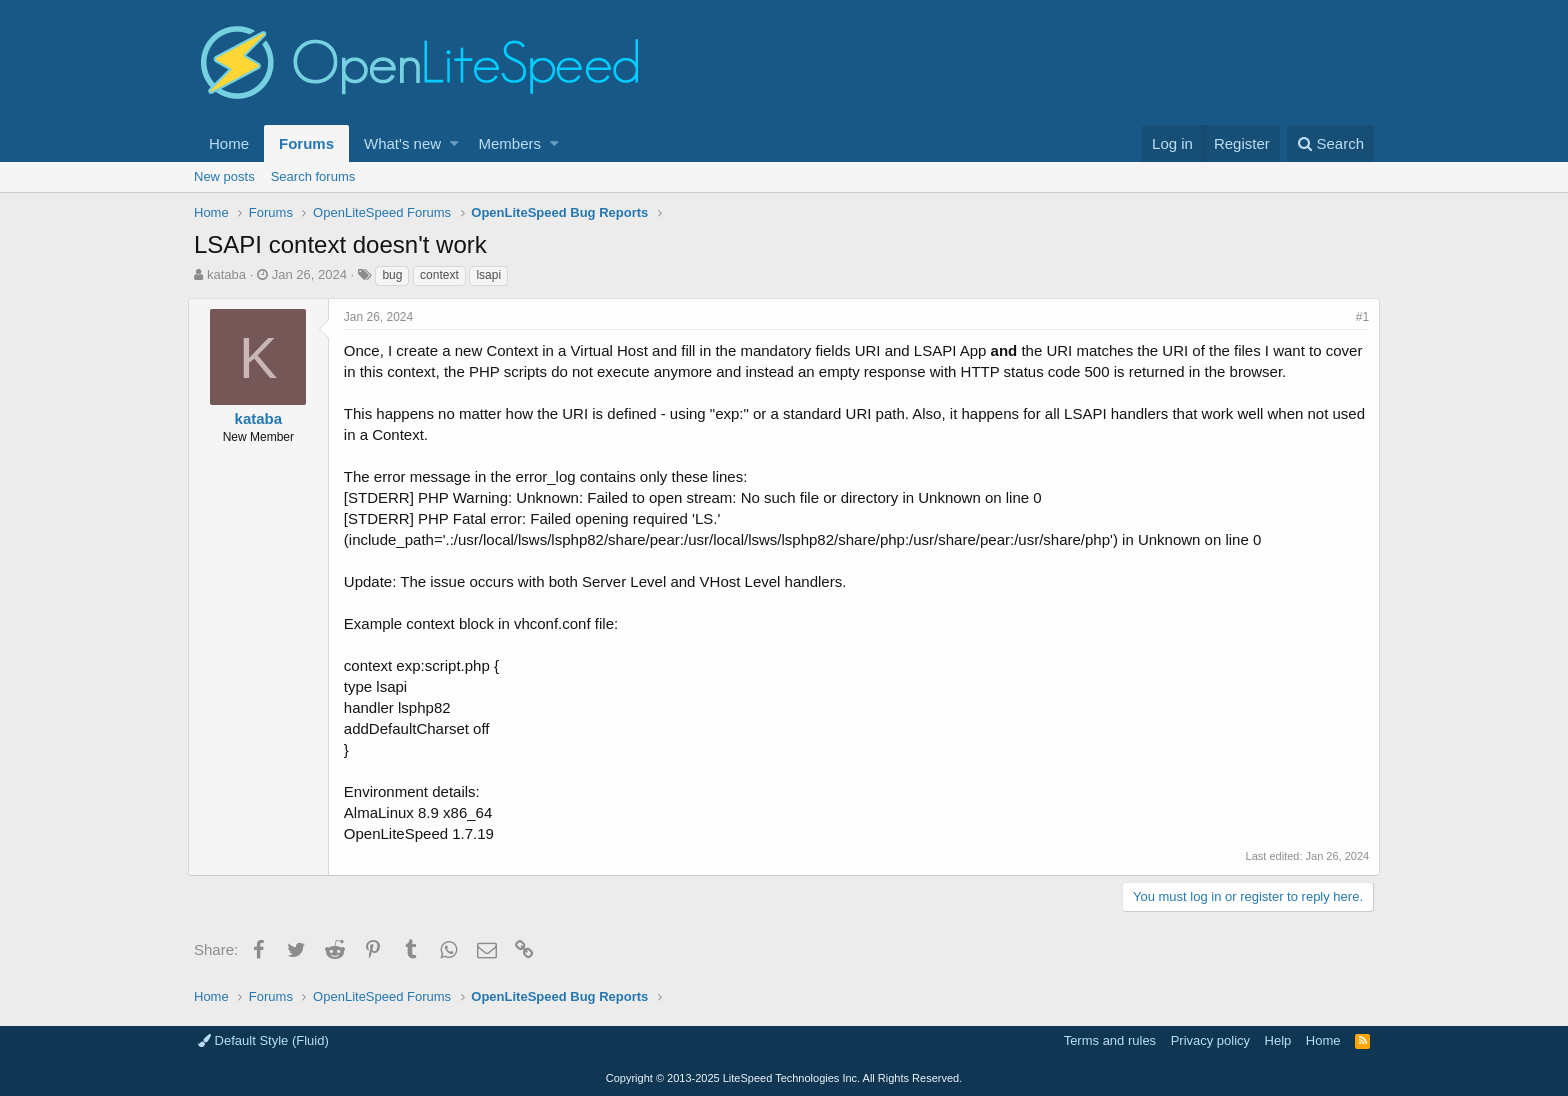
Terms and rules (1110, 1040)
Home (229, 143)
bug (392, 275)
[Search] (1330, 143)
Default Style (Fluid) (263, 1040)
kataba (226, 274)
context (439, 275)
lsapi (488, 275)
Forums (306, 143)
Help (1278, 1040)
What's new (402, 143)
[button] (454, 143)
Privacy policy (1210, 1040)
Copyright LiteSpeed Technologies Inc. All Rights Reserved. (784, 1078)
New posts (224, 176)
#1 (1356, 317)
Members (510, 143)
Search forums (313, 176)
